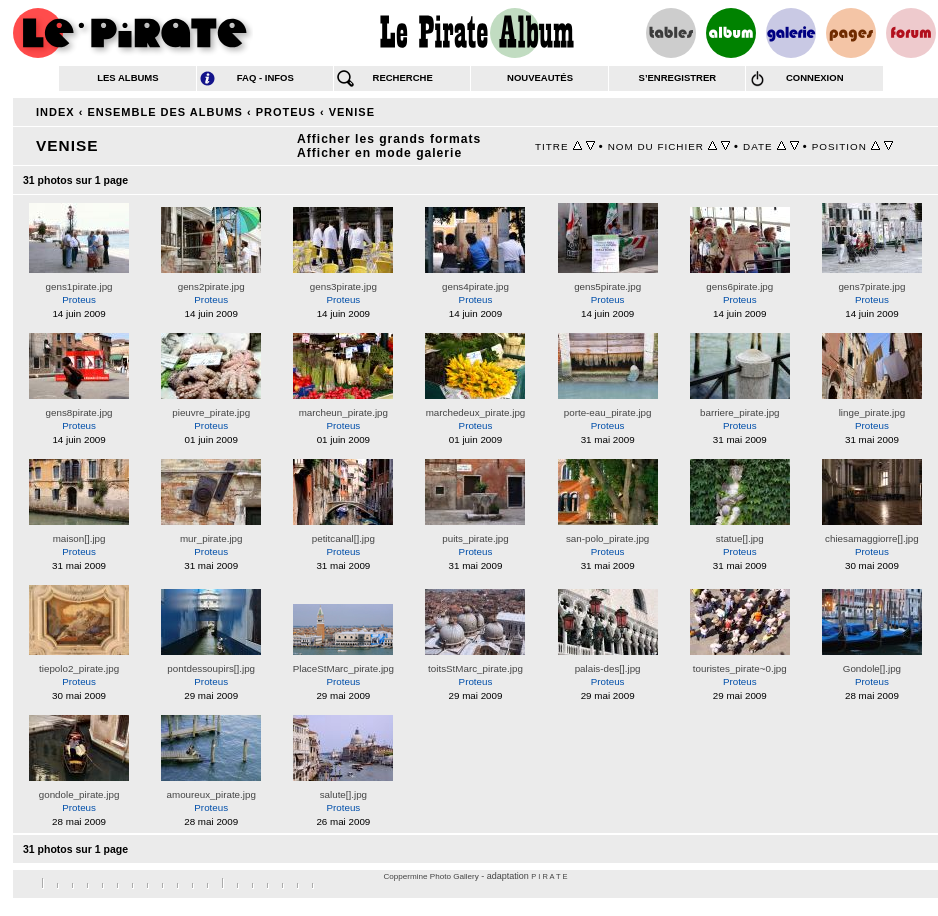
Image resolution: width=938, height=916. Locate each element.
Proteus (286, 112)
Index (55, 112)
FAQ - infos (265, 77)
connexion (815, 77)
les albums (127, 77)
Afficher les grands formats (389, 139)
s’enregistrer (678, 77)
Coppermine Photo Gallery (430, 876)
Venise (352, 112)
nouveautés (540, 77)
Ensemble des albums (165, 112)
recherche (403, 77)
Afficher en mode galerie (379, 153)
